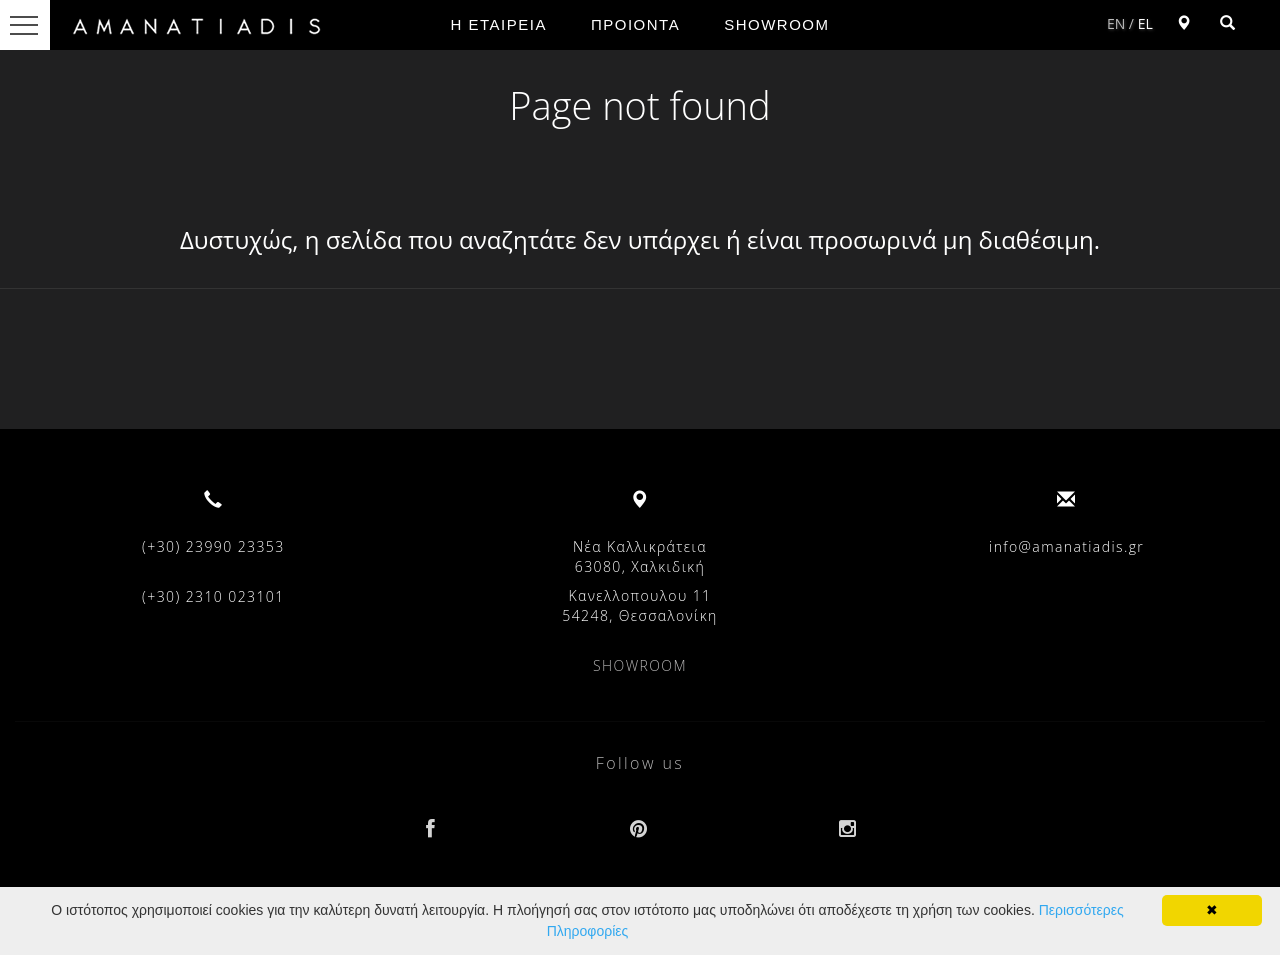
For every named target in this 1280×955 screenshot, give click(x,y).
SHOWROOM (776, 24)
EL (1145, 23)
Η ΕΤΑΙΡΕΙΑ (499, 24)
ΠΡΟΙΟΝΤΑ (635, 24)
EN (1116, 23)
